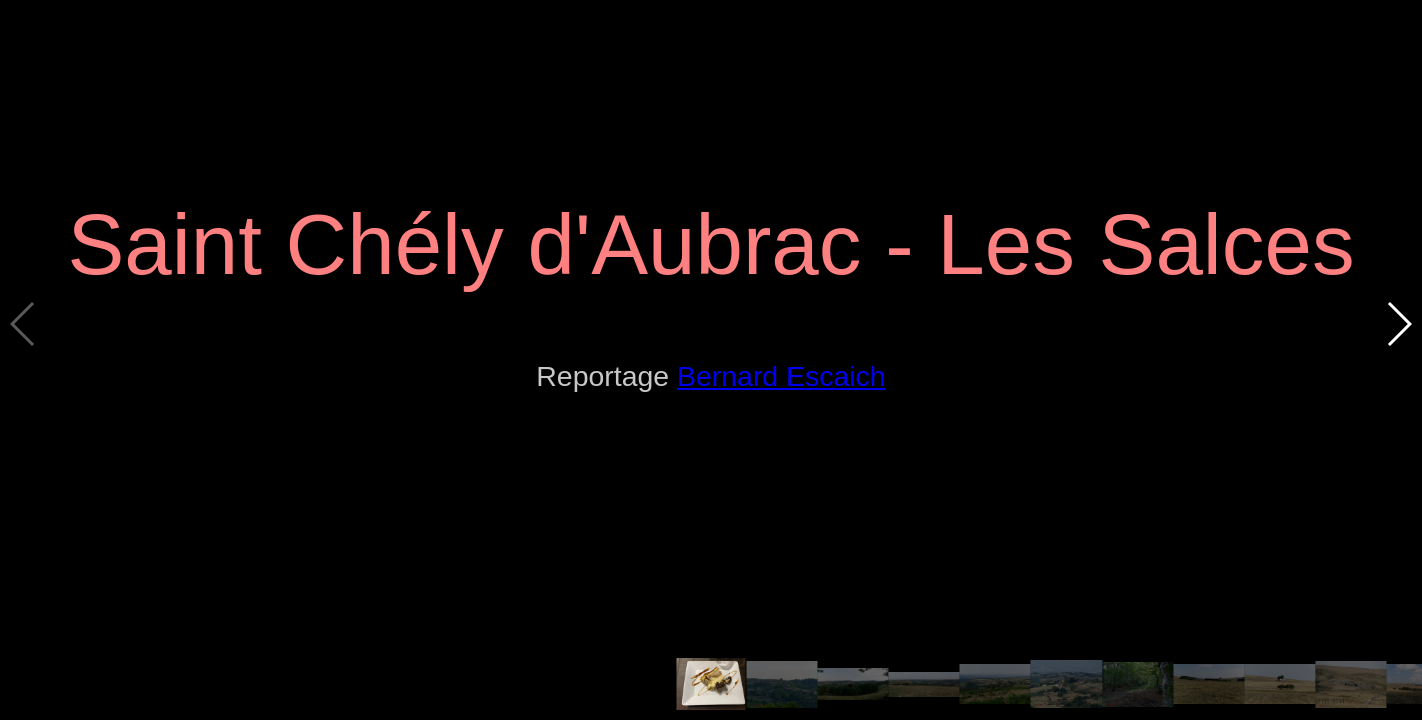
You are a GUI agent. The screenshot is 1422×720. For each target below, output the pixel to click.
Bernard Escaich (781, 376)
